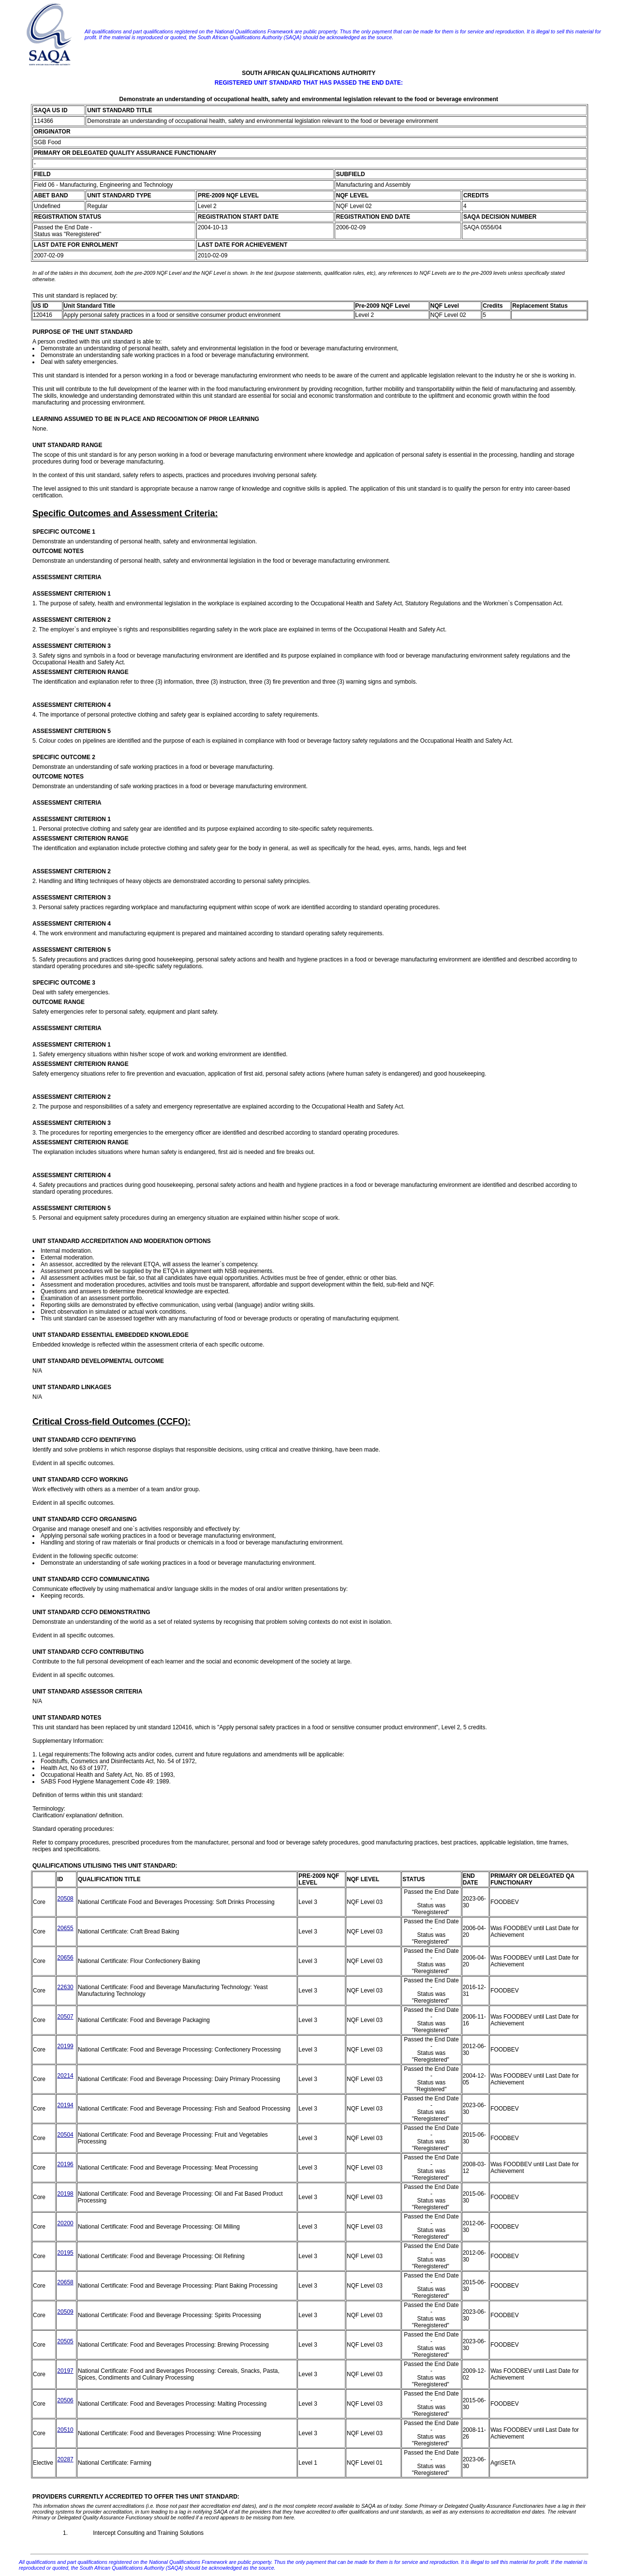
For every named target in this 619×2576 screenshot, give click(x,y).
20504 (65, 2134)
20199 (65, 2046)
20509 (65, 2311)
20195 (65, 2252)
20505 (65, 2341)
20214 (65, 2075)
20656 (65, 1957)
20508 (65, 1898)
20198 (65, 2193)
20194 (65, 2105)
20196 (65, 2164)
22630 (65, 1987)
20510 (65, 2429)
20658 (65, 2282)
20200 (65, 2223)
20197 (65, 2370)
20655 (65, 1928)
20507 (65, 2016)
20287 (65, 2459)
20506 (65, 2400)
